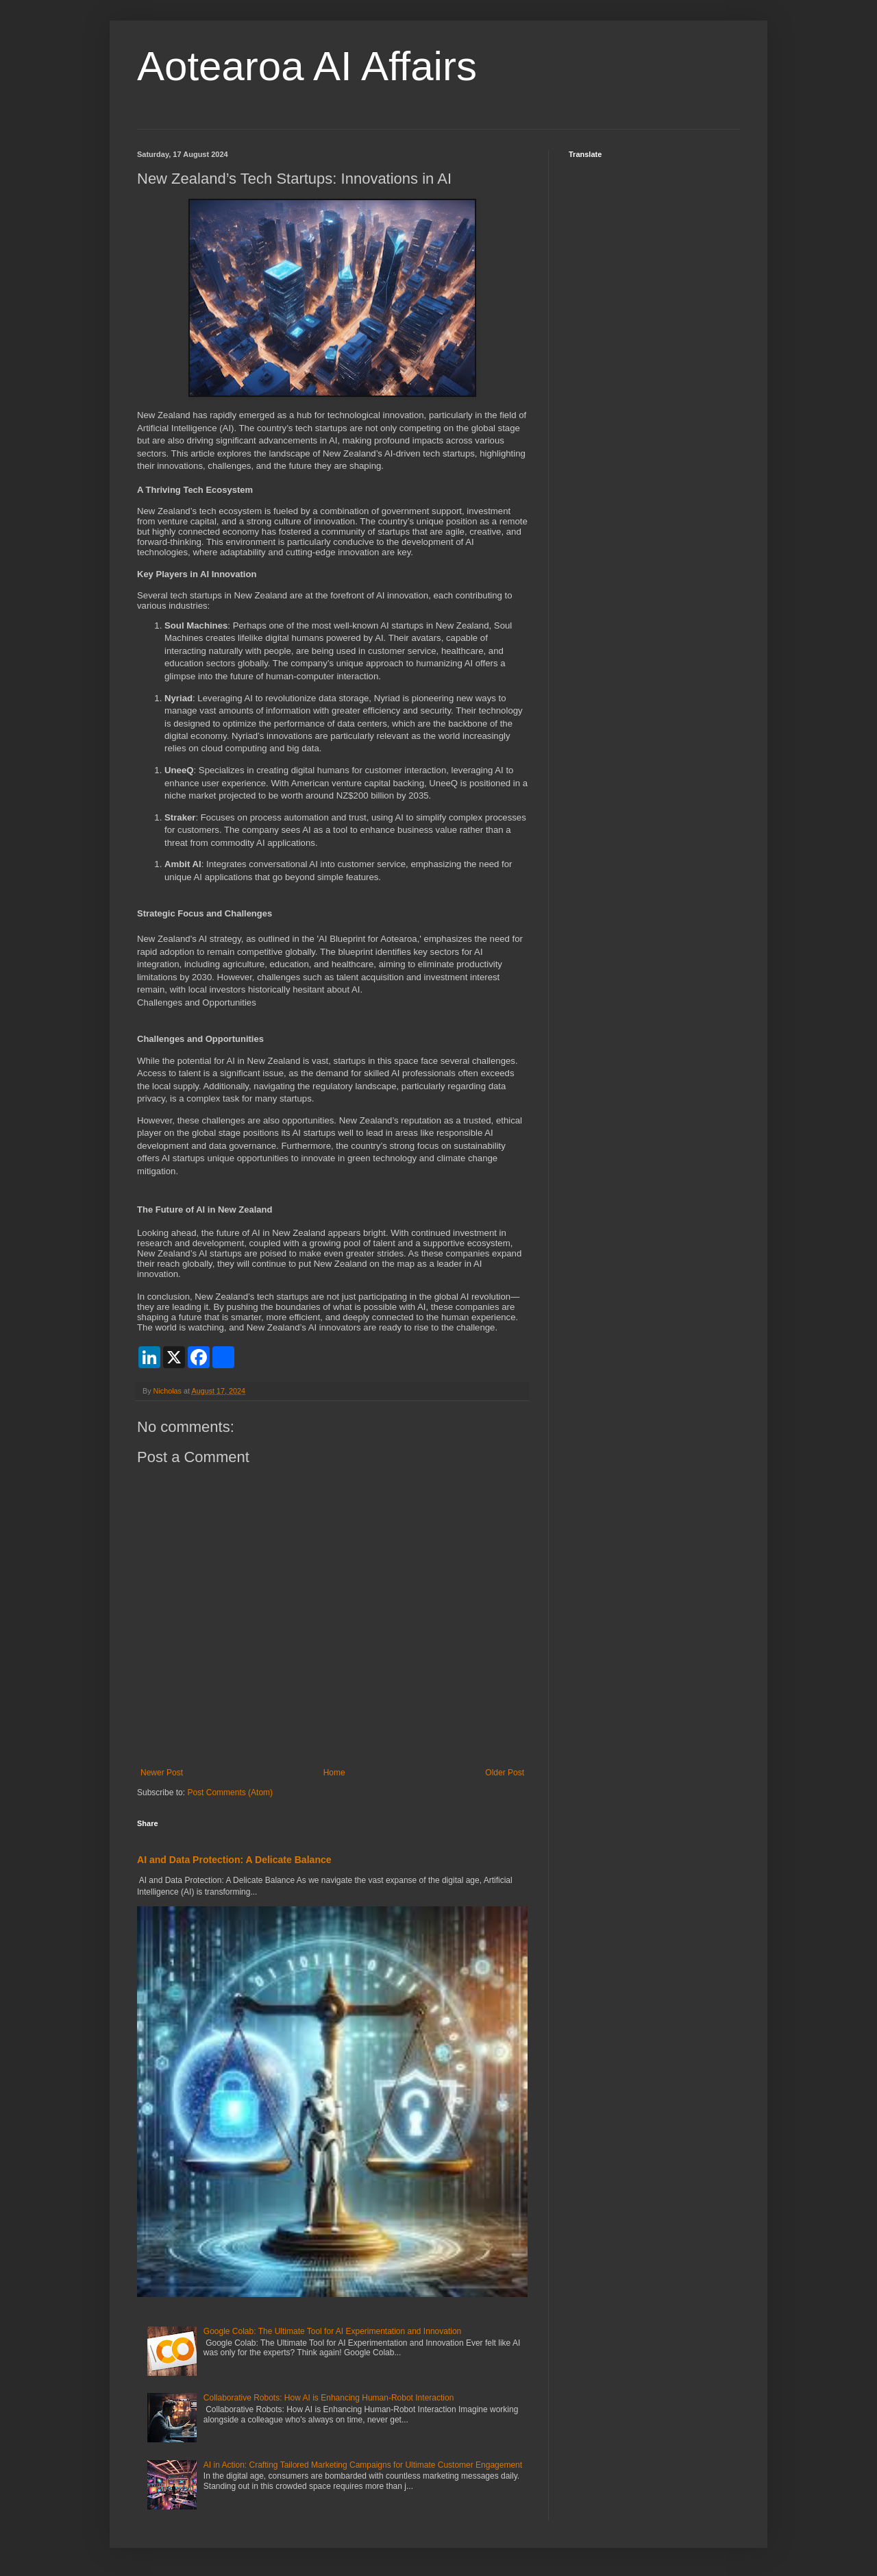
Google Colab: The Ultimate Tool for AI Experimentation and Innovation (332, 2331)
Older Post (504, 1772)
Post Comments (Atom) (230, 1792)
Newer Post (161, 1772)
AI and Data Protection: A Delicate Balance (234, 1859)
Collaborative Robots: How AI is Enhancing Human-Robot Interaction (328, 2398)
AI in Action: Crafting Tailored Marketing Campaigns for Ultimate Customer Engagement (362, 2465)
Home (334, 1772)
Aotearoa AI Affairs (307, 66)
